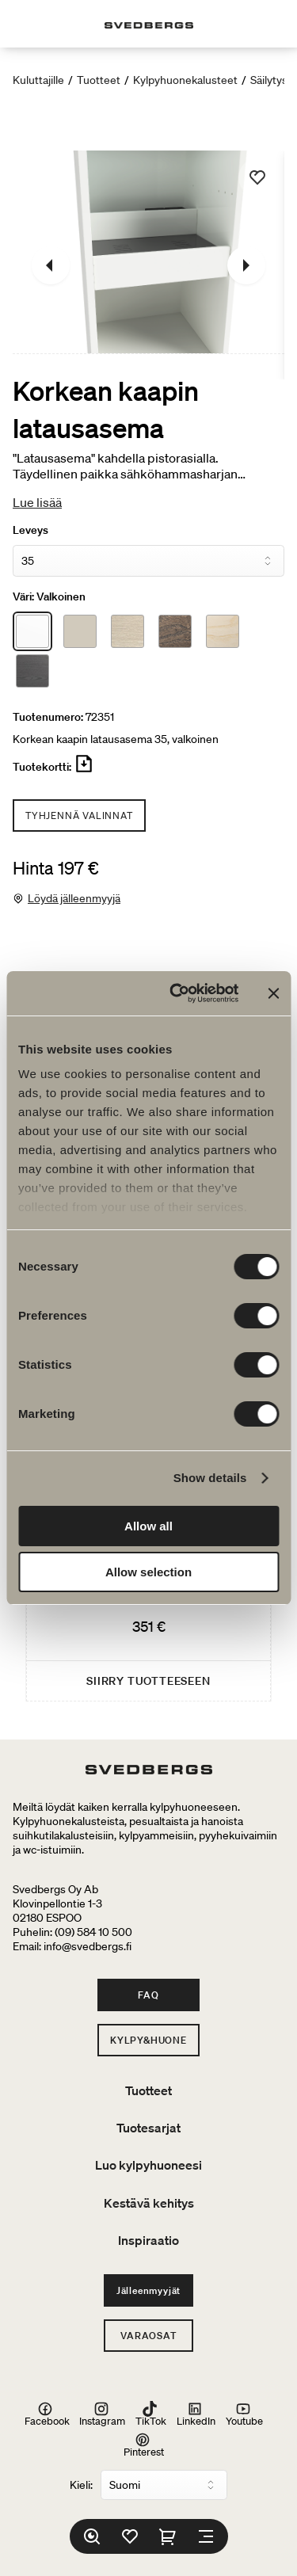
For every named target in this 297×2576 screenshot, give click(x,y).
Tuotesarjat (148, 2128)
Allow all (148, 1526)
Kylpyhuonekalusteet (185, 80)
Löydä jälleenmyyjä (74, 898)
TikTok (150, 2414)
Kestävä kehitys (149, 2203)
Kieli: (81, 2485)
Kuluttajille (38, 80)
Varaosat (148, 2335)
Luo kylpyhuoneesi (148, 2165)
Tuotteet (98, 80)
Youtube (244, 2414)
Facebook (47, 2414)
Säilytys (268, 80)
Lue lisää (37, 502)
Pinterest (144, 2444)
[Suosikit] (129, 2536)
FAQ (148, 1995)
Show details (210, 1477)
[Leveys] (148, 561)
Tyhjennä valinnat (79, 815)
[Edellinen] (51, 265)
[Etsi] (91, 2536)
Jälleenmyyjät (148, 2290)
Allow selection (148, 1572)
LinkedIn (196, 2414)
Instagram (102, 2414)
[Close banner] (273, 993)
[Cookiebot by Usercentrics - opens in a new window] (177, 993)
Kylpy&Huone (148, 2040)
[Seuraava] (246, 265)
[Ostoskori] (167, 2536)
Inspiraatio (148, 2240)
